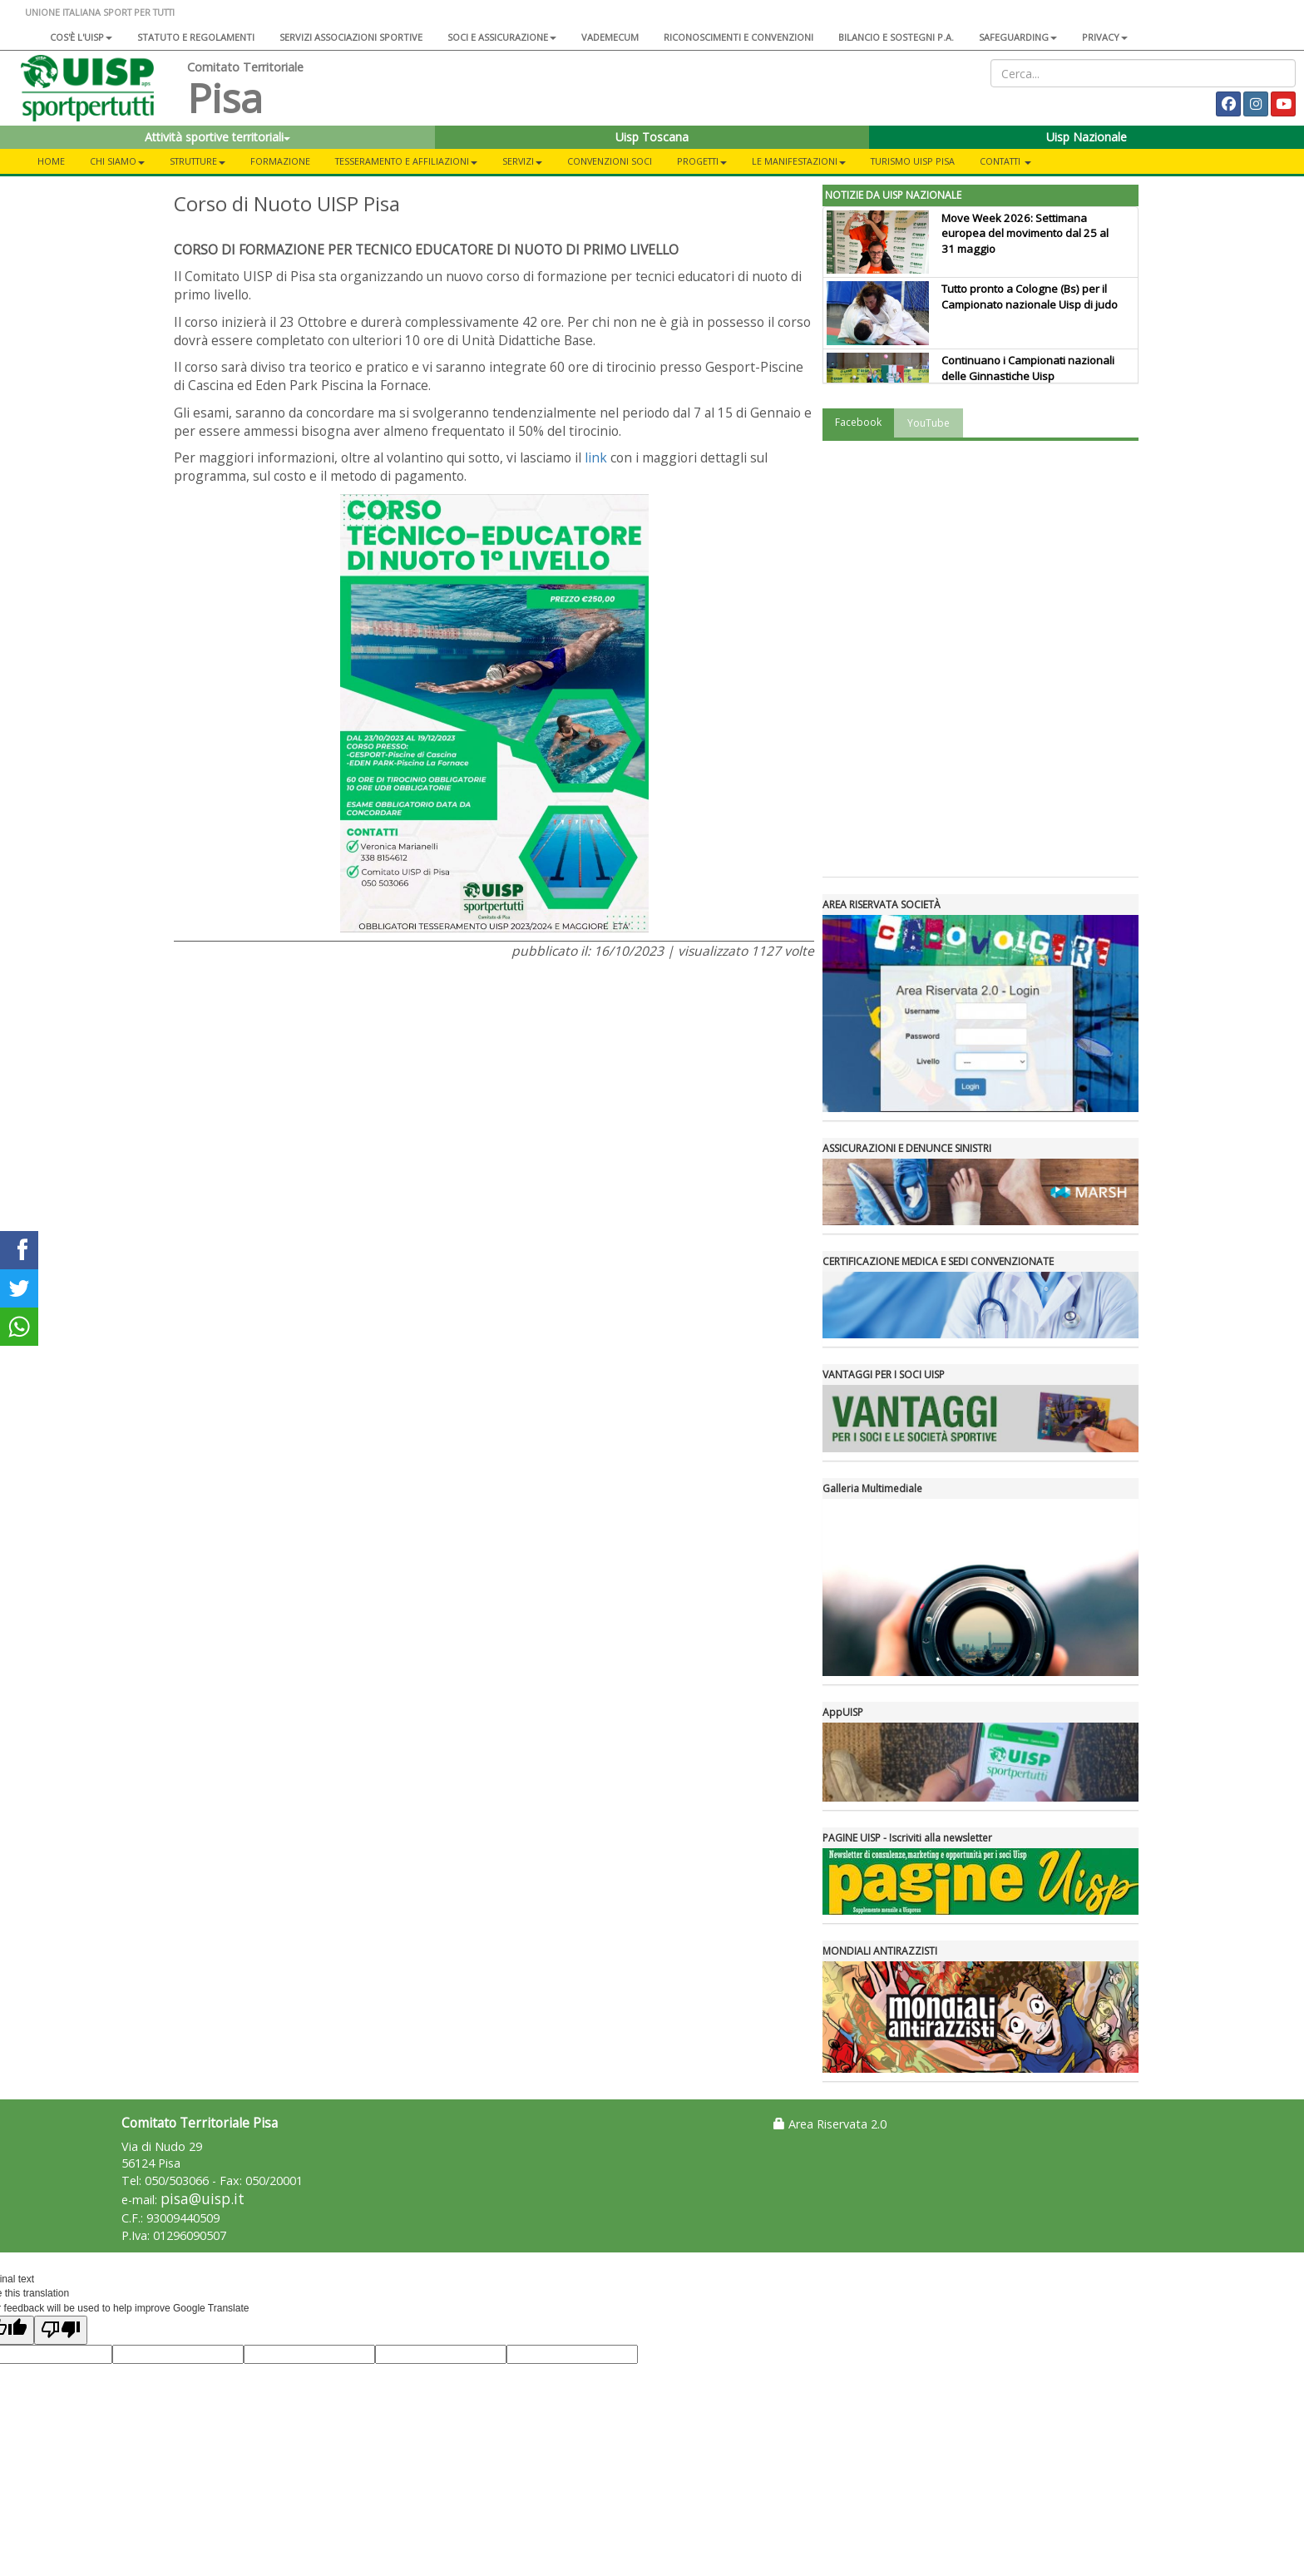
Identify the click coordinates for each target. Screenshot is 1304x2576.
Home (51, 161)
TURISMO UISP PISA (913, 161)
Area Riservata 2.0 (830, 2124)
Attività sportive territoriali (217, 137)
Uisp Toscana (652, 137)
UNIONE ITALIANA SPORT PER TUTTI (100, 12)
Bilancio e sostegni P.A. (896, 37)
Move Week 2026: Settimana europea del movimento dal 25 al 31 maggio (1025, 233)
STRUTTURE (197, 161)
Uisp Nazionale (1086, 137)
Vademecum (610, 37)
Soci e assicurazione (501, 37)
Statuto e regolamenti (195, 37)
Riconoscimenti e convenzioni (738, 37)
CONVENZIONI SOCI (609, 161)
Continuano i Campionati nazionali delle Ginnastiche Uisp (1027, 368)
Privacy (1105, 37)
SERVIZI (522, 161)
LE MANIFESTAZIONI (799, 161)
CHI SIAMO (117, 161)
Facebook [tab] (858, 422)
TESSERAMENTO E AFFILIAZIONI (406, 161)
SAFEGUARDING (1018, 37)
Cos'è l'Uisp (81, 37)
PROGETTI (702, 161)
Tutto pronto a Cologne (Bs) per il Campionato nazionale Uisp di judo (1029, 296)
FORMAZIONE (280, 161)
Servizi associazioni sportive (350, 37)
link (596, 457)
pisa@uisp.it (202, 2198)
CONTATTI (1005, 161)
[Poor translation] (60, 2330)
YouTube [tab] (928, 423)
